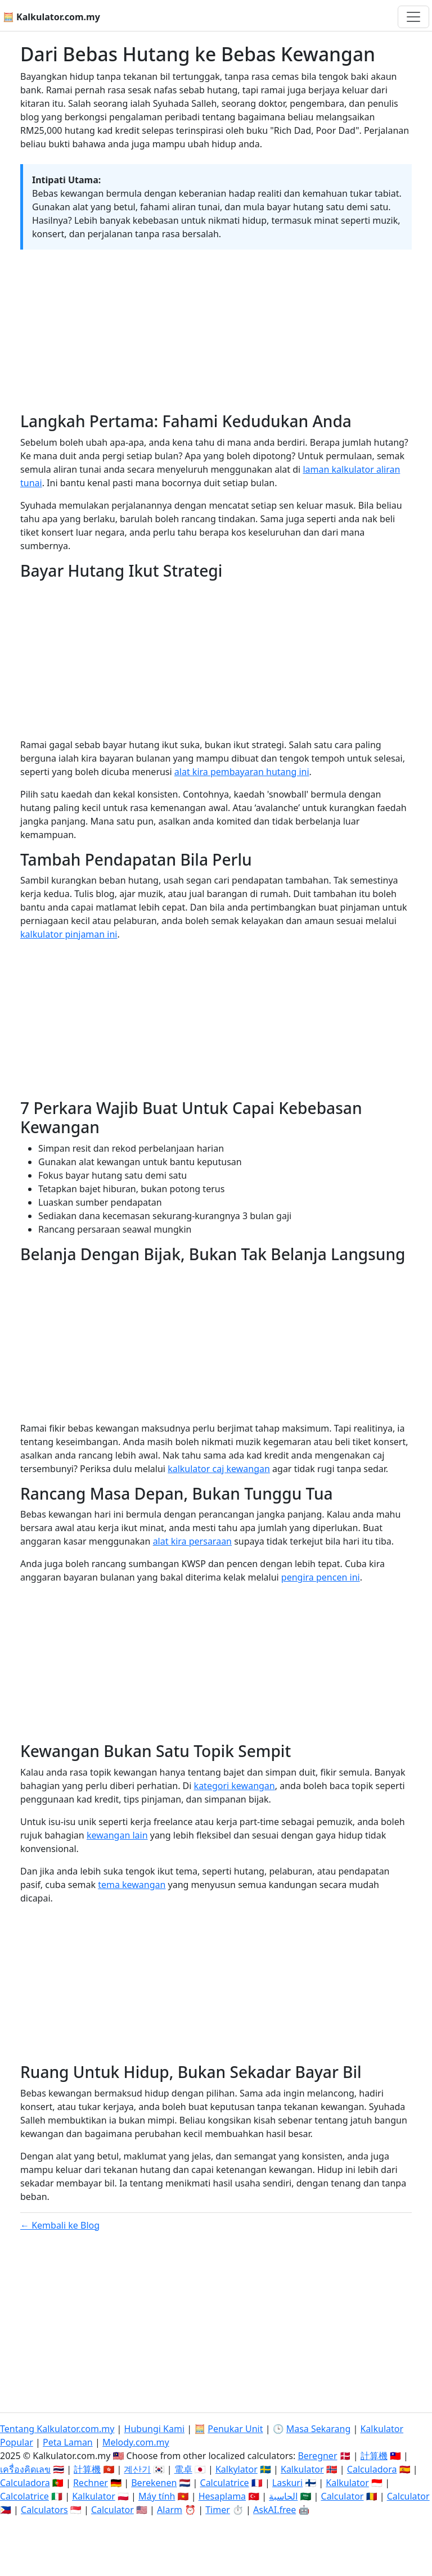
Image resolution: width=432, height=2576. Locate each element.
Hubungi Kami (154, 2429)
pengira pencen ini (320, 1577)
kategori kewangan (234, 1786)
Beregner (317, 2456)
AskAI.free (274, 2509)
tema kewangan (131, 1884)
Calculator (342, 2496)
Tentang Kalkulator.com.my (57, 2429)
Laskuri (287, 2483)
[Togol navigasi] (413, 17)
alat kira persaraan (192, 1541)
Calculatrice (224, 2483)
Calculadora (372, 2469)
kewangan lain (117, 1835)
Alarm (169, 2509)
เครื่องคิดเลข (25, 2469)
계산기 (137, 2469)
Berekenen (154, 2483)
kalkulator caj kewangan (219, 1469)
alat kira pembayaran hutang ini (241, 772)
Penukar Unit (235, 2429)
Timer (217, 2509)
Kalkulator (302, 2469)
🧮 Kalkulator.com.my (51, 17)
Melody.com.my (135, 2442)
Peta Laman (68, 2442)
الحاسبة (283, 2496)
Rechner (90, 2483)
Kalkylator (236, 2469)
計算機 (374, 2456)
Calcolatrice (24, 2496)
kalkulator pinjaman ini (69, 934)
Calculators (44, 2509)
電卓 (183, 2469)
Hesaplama (222, 2496)
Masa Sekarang (318, 2429)
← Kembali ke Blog (60, 2225)
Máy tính (157, 2496)
